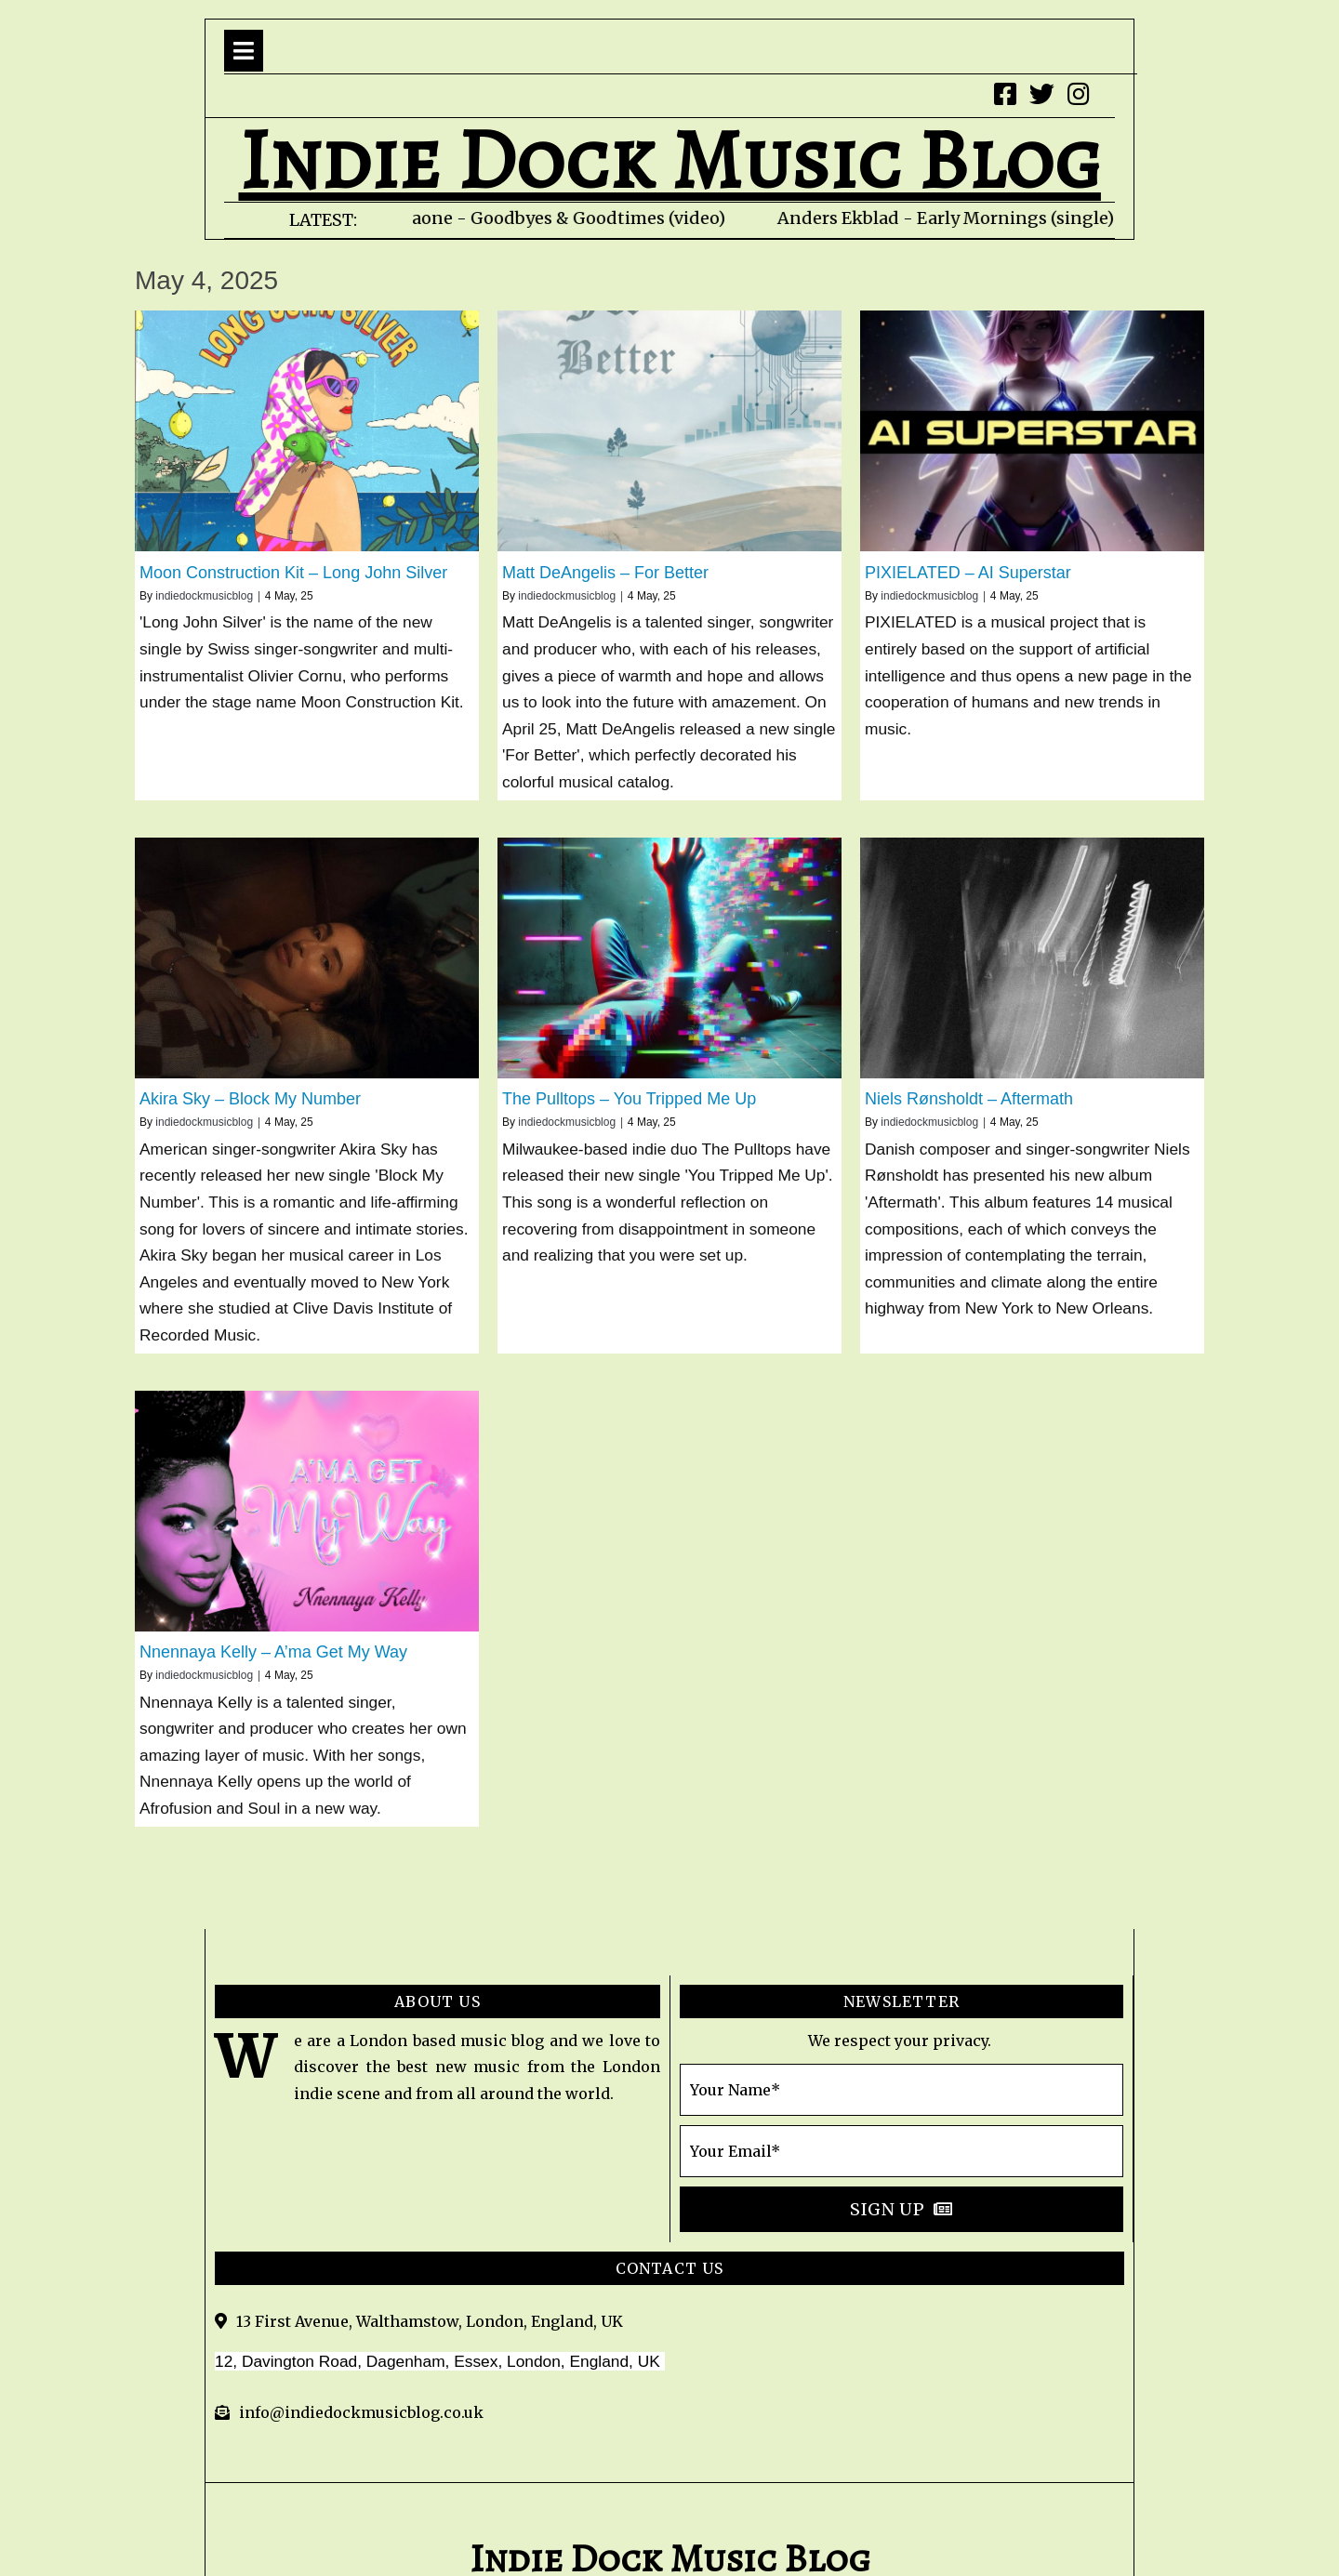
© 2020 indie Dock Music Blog (669, 2491)
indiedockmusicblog (204, 595)
